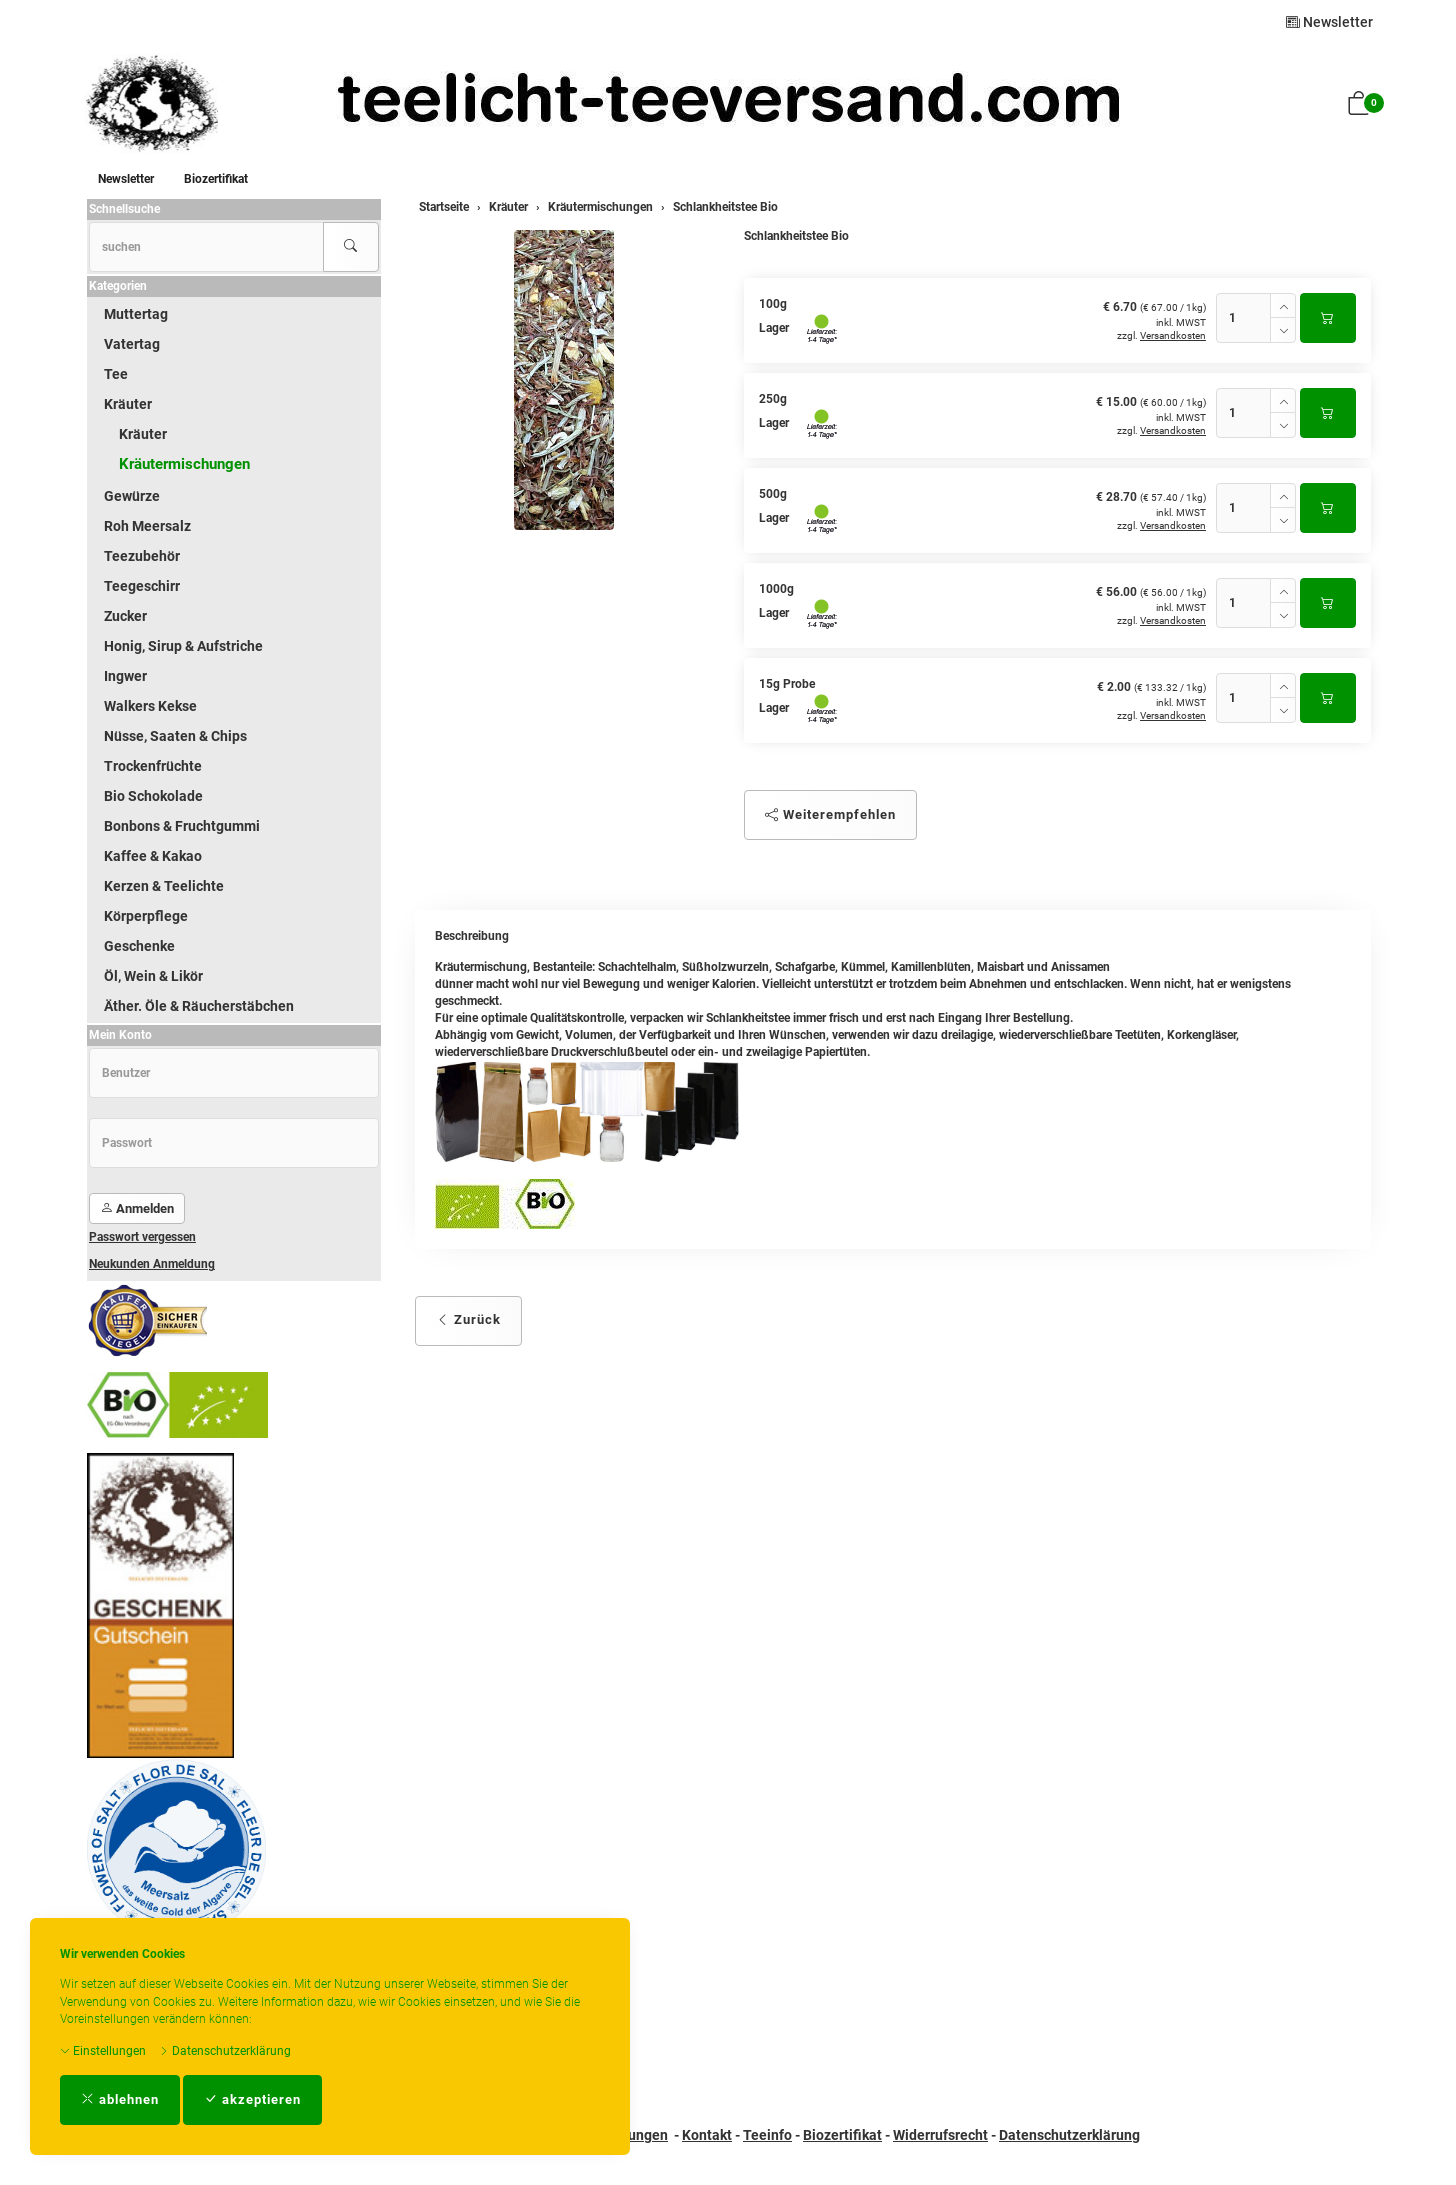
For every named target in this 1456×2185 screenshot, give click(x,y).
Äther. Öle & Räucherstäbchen (199, 1006)
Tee (116, 374)
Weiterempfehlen (830, 814)
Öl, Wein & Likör (153, 976)
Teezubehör (142, 556)
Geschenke (139, 946)
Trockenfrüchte (153, 766)
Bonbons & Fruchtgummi (182, 826)
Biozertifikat (216, 179)
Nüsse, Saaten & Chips (175, 736)
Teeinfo (767, 2135)
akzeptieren (252, 2099)
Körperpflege (146, 916)
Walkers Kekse (150, 706)
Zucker (125, 616)
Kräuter (128, 404)
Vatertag (132, 344)
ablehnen (120, 2099)
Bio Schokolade (153, 796)
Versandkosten (1173, 335)
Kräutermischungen (184, 464)
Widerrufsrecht (940, 2135)
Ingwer (125, 676)
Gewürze (132, 496)
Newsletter (1329, 22)
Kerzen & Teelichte (164, 886)
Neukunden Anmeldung (152, 1264)
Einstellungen (103, 2051)
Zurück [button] (468, 1319)
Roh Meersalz (147, 526)
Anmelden (137, 1208)
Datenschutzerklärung (225, 2051)
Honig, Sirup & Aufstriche (183, 646)
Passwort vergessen (142, 1237)
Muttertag (136, 314)
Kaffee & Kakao (153, 856)
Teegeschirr (142, 586)
